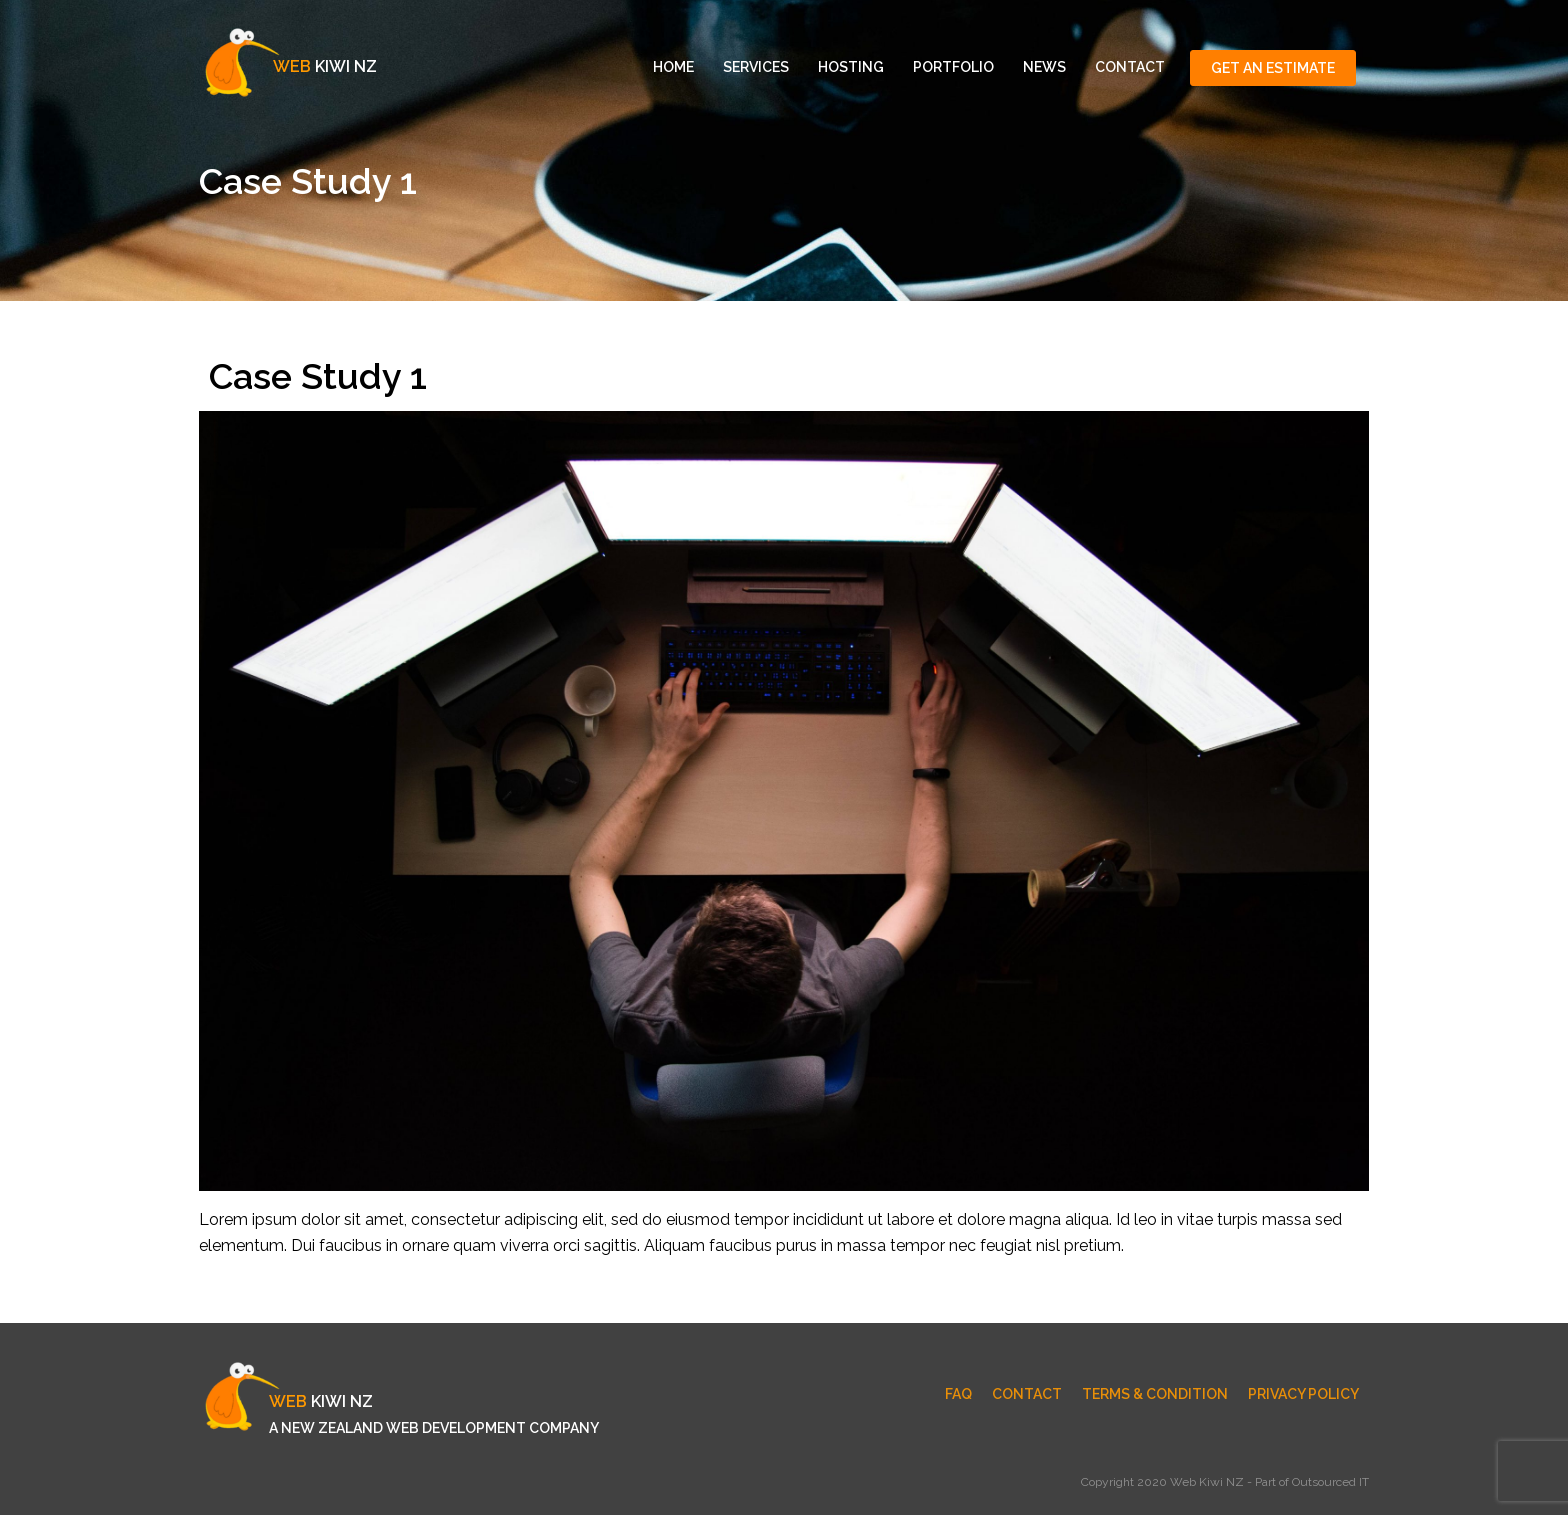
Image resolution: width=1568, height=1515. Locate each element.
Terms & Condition (1155, 1394)
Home (673, 67)
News (1044, 67)
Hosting (851, 67)
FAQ (958, 1394)
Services (756, 67)
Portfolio (953, 67)
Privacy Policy (1303, 1394)
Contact (1130, 67)
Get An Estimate (1273, 68)
